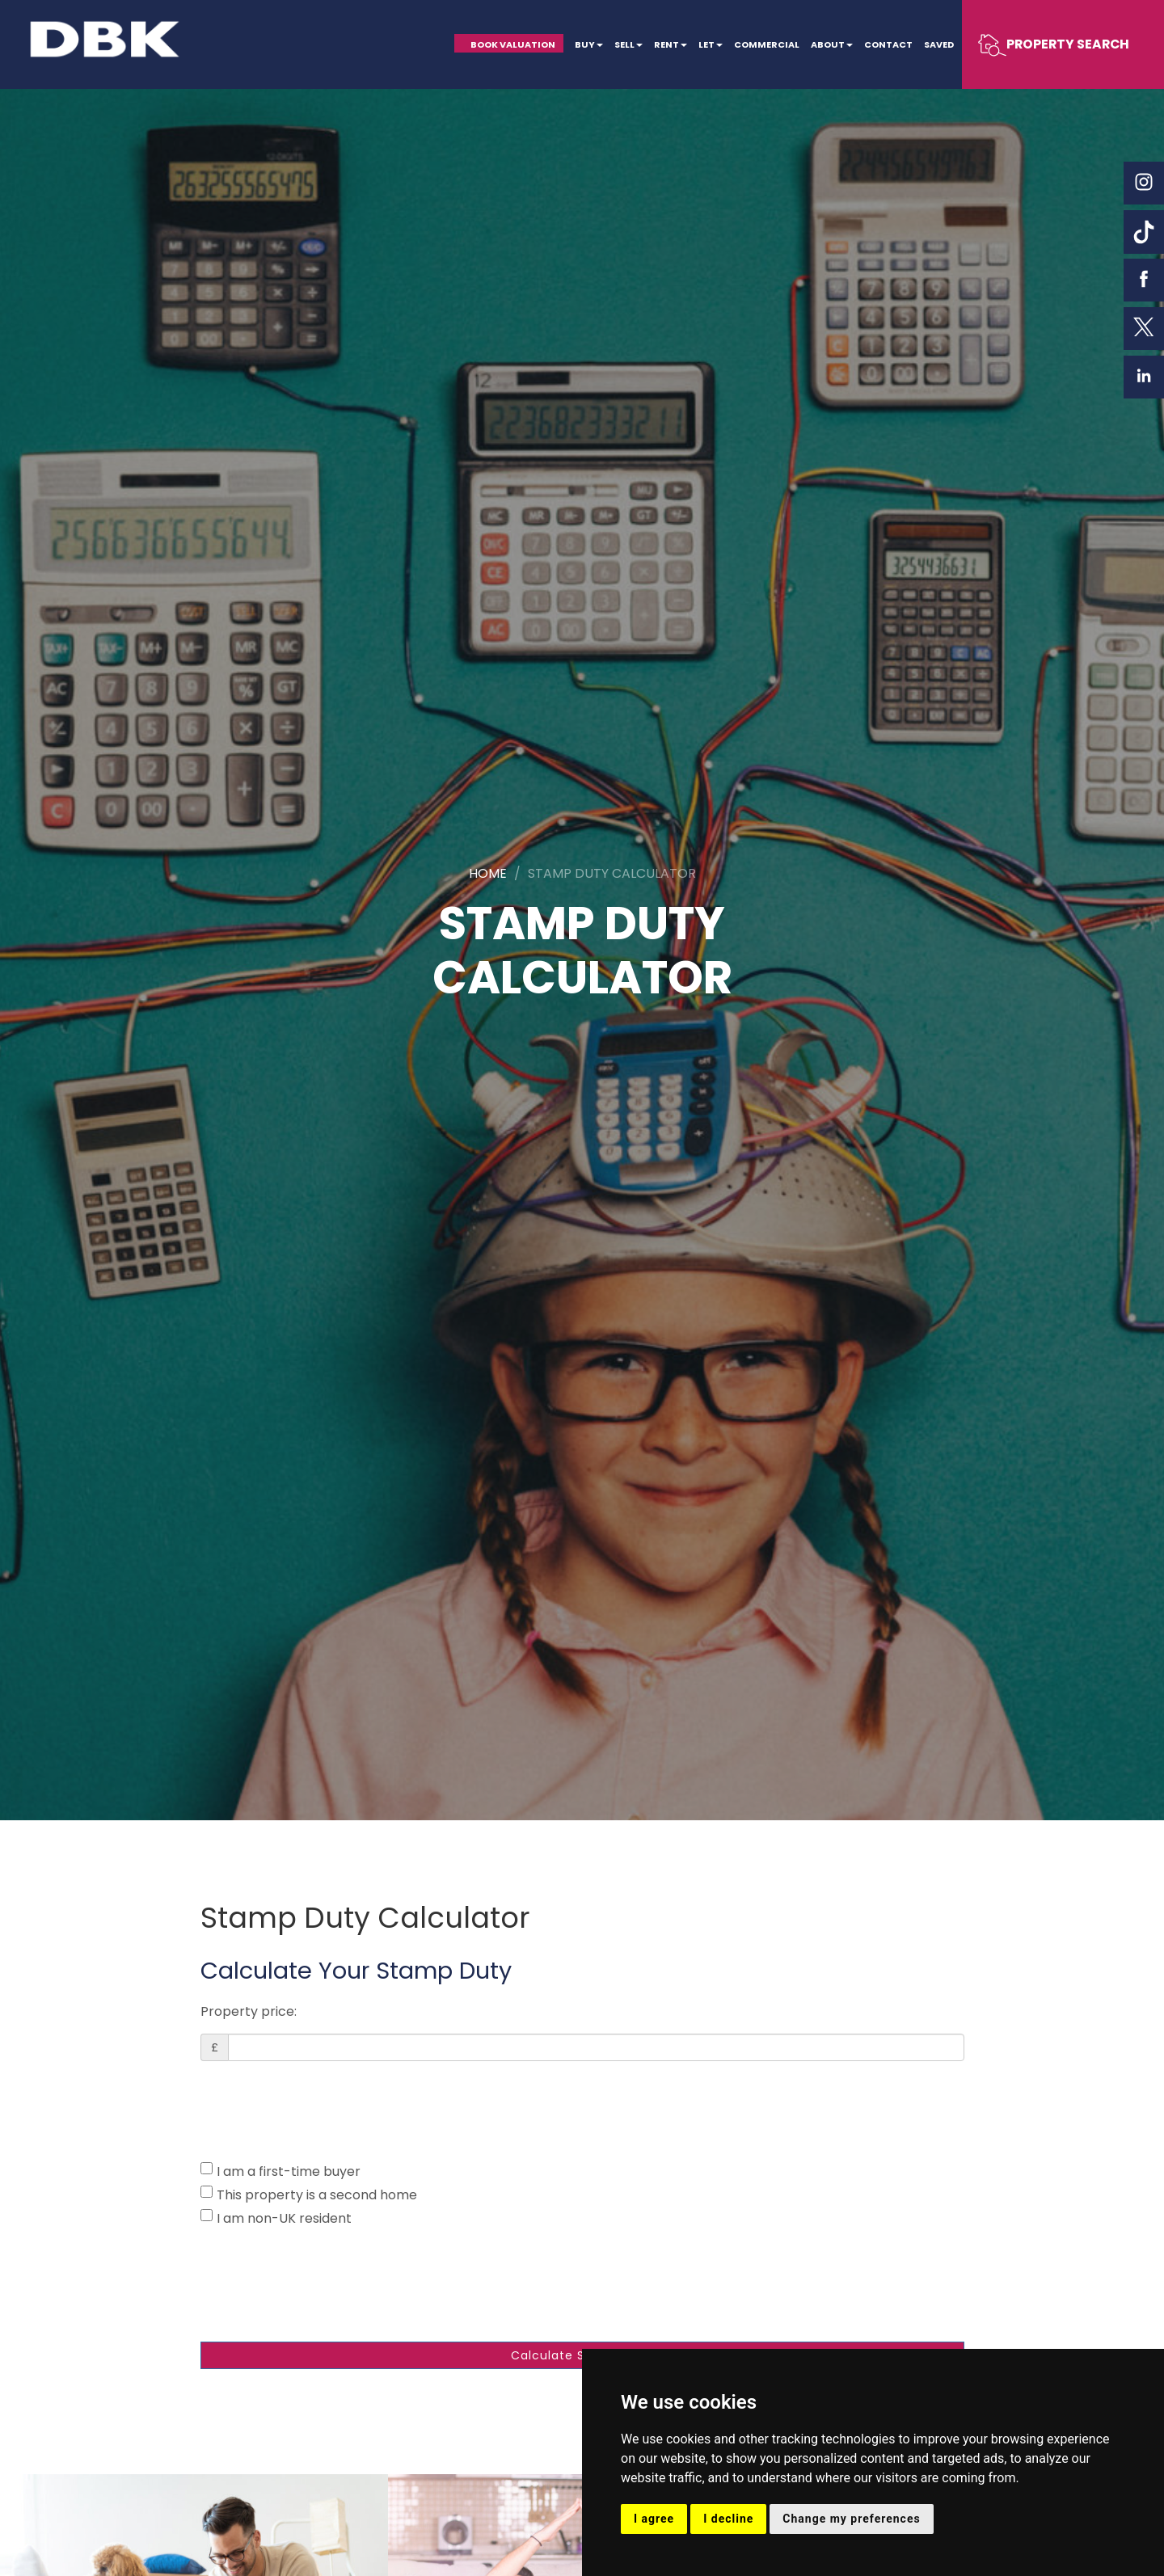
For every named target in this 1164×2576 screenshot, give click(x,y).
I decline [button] (728, 2518)
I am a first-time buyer (280, 2171)
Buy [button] (584, 44)
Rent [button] (666, 44)
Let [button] (706, 44)
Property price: (248, 2011)
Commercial (763, 44)
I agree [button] (654, 2518)
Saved (938, 44)
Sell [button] (624, 44)
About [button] (829, 44)
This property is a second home (308, 2195)
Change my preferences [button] (851, 2518)
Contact (886, 44)
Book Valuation (506, 44)
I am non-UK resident (276, 2218)
